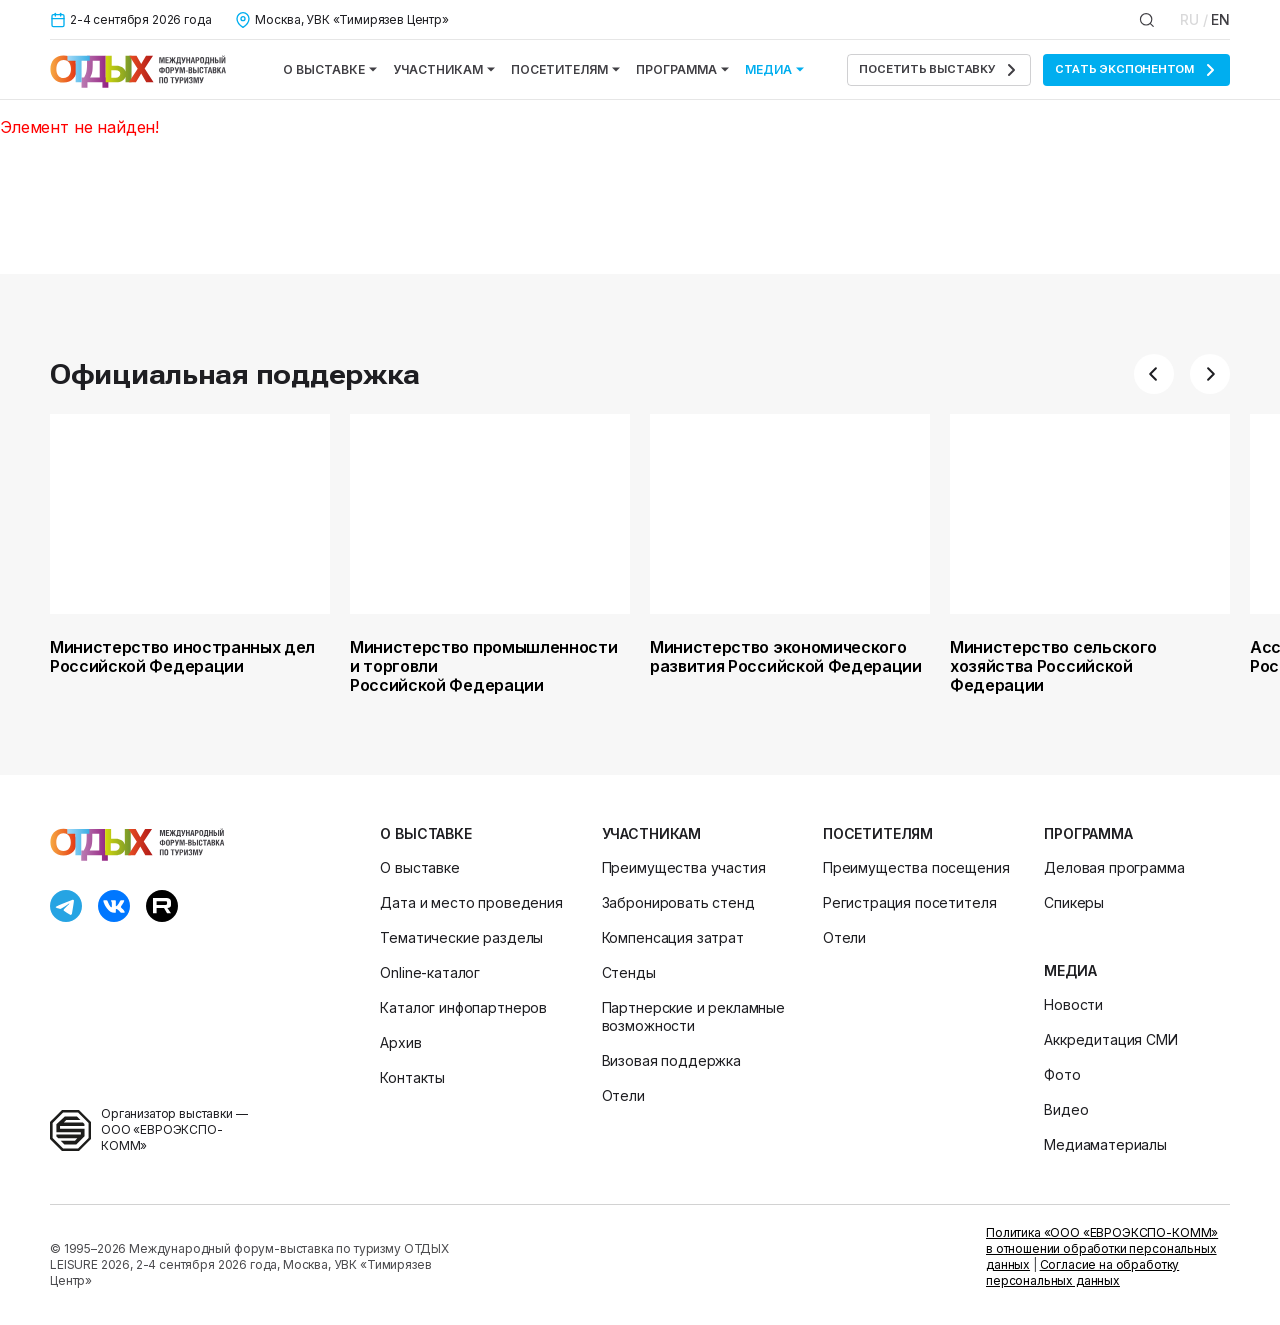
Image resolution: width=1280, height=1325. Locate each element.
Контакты (412, 1077)
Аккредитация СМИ (1110, 1039)
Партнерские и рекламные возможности (693, 1016)
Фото (1062, 1074)
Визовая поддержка (671, 1060)
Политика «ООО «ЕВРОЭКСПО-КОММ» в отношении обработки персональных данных (1102, 1248)
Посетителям (565, 69)
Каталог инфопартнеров (463, 1007)
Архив (400, 1042)
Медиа (774, 69)
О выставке (330, 69)
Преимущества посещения (916, 867)
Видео (1066, 1109)
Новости (1073, 1004)
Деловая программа (1114, 867)
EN (1220, 19)
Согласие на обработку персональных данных (1082, 1272)
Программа (682, 69)
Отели (623, 1095)
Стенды (629, 972)
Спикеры (1074, 902)
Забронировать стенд (678, 902)
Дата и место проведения (471, 902)
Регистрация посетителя (909, 902)
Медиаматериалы (1105, 1144)
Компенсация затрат (673, 937)
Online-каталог (430, 972)
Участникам (444, 69)
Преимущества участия (684, 867)
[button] (1154, 374)
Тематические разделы (461, 937)
